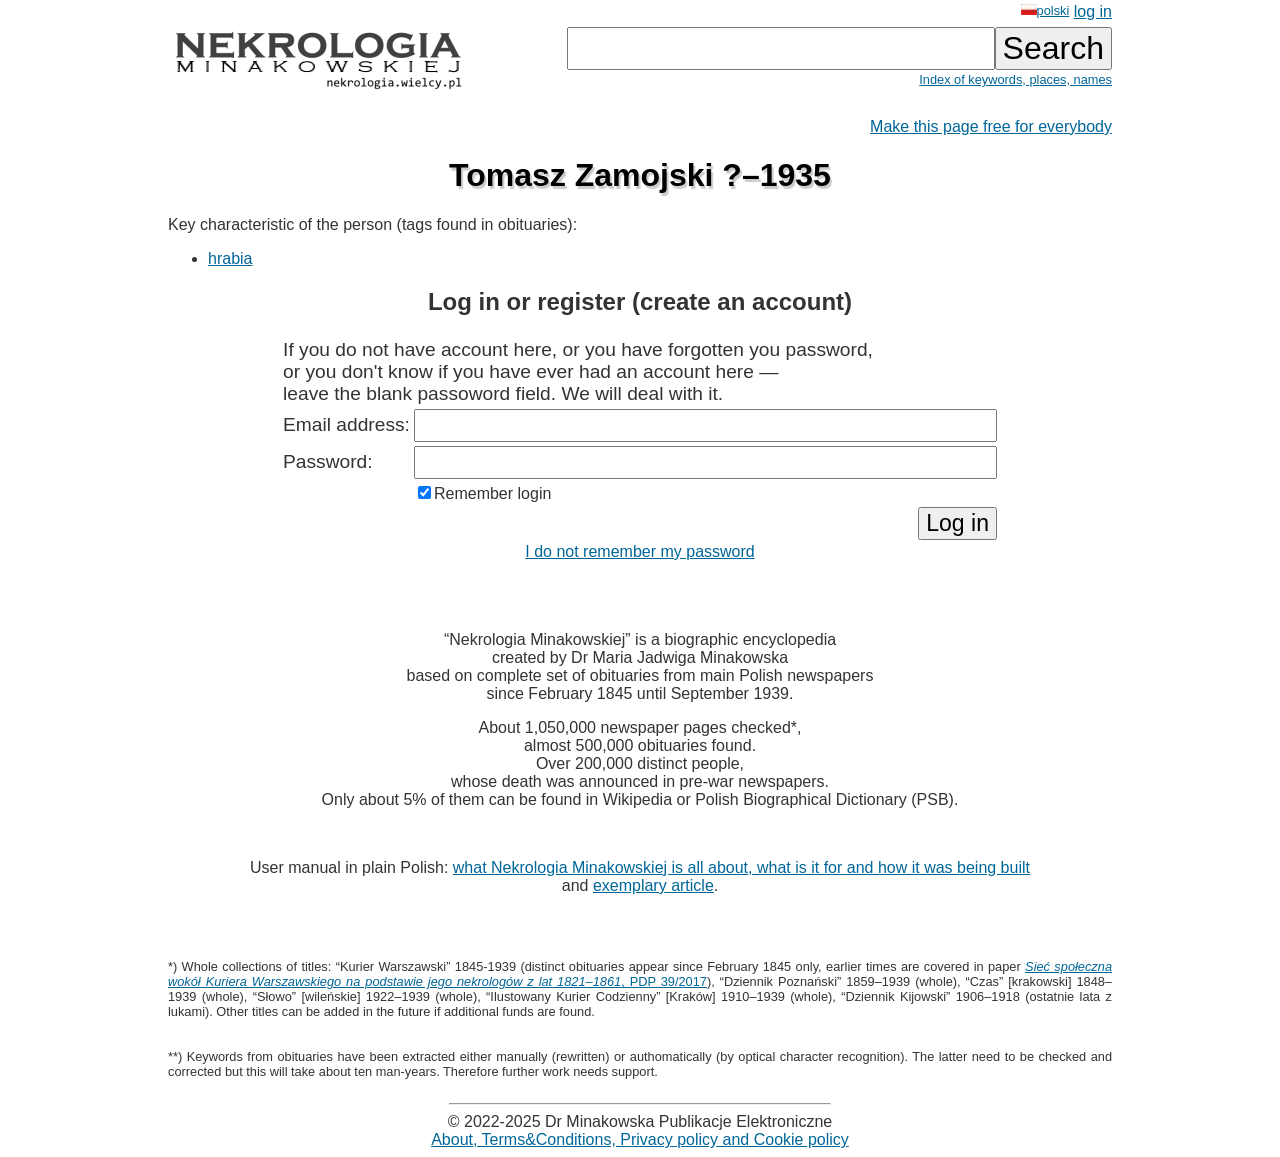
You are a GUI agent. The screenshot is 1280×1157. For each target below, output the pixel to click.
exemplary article (653, 885)
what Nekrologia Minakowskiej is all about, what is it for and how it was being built (741, 867)
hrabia (230, 258)
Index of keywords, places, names (1015, 79)
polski (1045, 10)
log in (1093, 11)
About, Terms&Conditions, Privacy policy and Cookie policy (640, 1139)
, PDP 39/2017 (640, 974)
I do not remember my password (639, 551)
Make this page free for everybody (991, 126)
